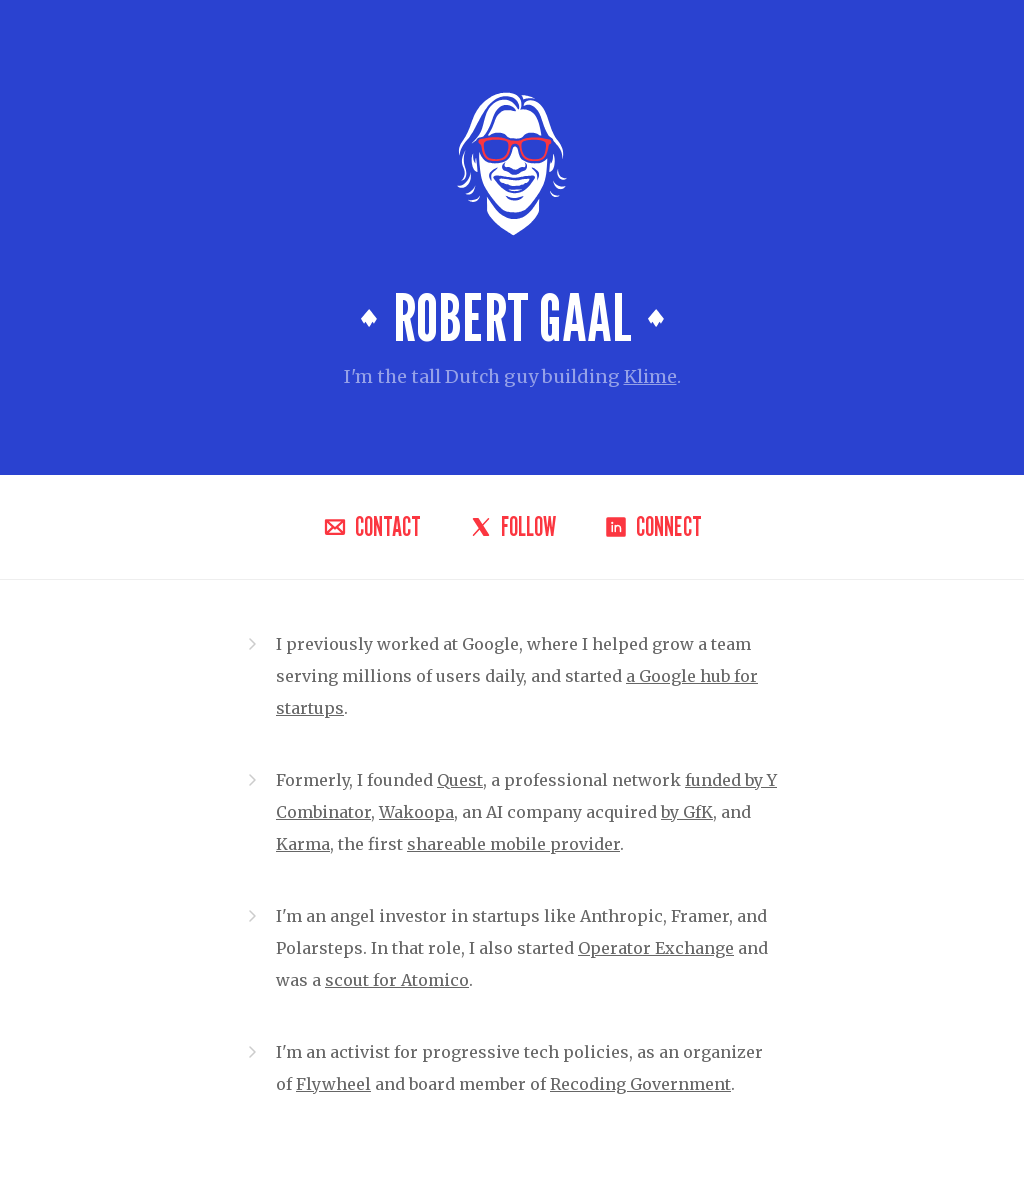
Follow (512, 527)
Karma (303, 844)
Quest (460, 780)
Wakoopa (416, 812)
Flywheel (333, 1084)
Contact (372, 527)
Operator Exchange (656, 948)
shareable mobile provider (513, 844)
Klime (650, 376)
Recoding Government (640, 1084)
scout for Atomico (397, 980)
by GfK (687, 812)
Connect (653, 527)
